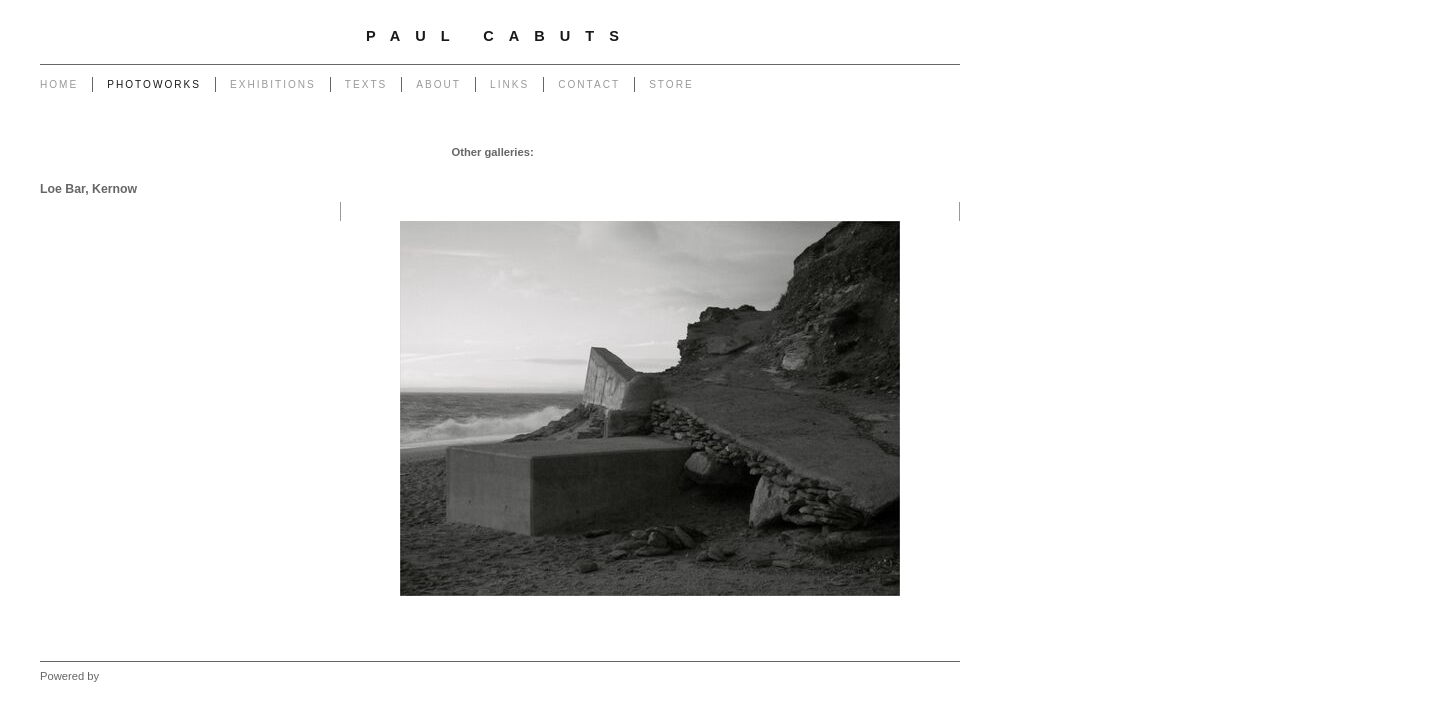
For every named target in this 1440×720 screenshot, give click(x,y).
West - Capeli (833, 172)
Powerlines (745, 152)
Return (582, 172)
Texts (366, 84)
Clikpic (118, 676)
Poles (692, 152)
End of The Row (913, 152)
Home (59, 84)
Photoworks (154, 84)
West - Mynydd (916, 172)
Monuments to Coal (412, 172)
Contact (589, 84)
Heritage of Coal (652, 172)
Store (671, 84)
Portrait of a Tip (513, 172)
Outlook (725, 172)
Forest (772, 172)
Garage (557, 152)
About (438, 84)
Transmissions (823, 152)
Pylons (649, 152)
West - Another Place (900, 192)
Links (509, 84)
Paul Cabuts (500, 36)
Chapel (603, 152)
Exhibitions (273, 84)
